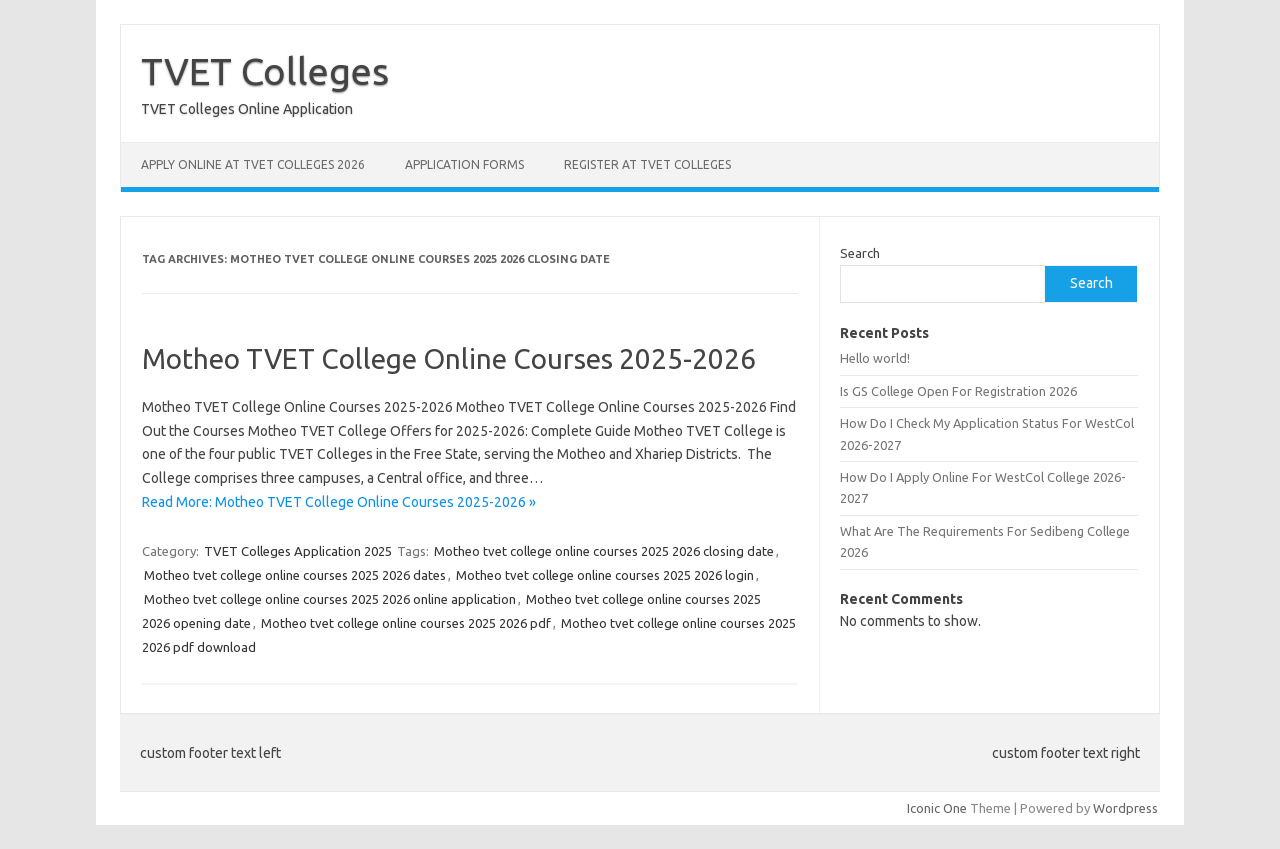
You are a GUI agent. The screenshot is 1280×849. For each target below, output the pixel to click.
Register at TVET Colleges (647, 164)
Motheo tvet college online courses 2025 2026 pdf (406, 623)
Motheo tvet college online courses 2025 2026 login (605, 575)
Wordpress (1125, 808)
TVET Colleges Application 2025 (298, 551)
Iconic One (937, 808)
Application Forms (464, 164)
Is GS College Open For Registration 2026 (958, 391)
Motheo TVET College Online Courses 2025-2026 (449, 358)
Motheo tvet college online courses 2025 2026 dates (295, 575)
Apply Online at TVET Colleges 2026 (253, 164)
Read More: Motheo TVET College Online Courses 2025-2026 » (339, 502)
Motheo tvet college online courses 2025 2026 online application (330, 599)
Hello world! (875, 358)
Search (860, 253)
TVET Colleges (265, 71)
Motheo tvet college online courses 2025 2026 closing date (604, 551)
